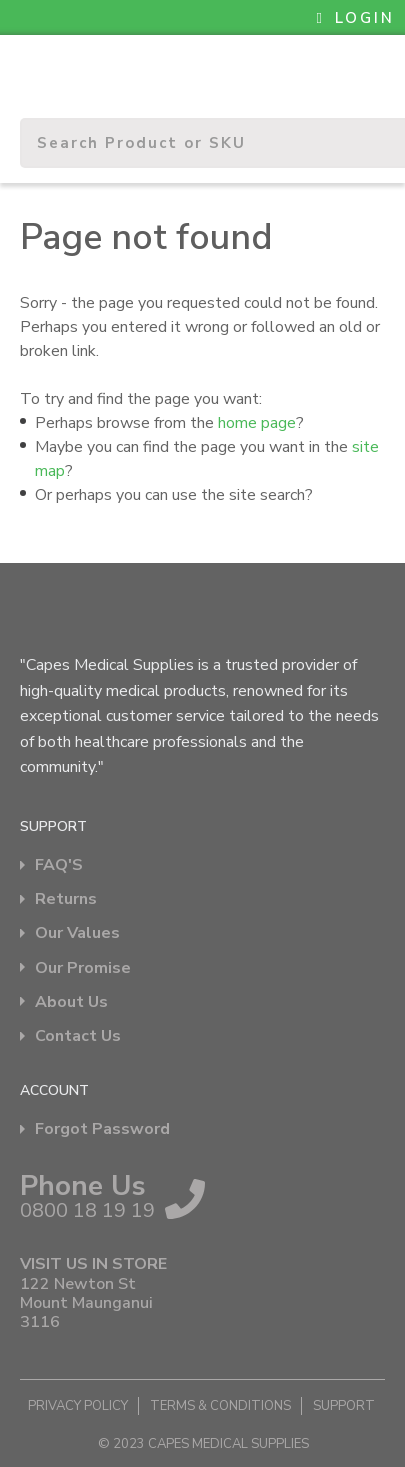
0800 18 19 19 (87, 1211)
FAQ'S (59, 865)
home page (257, 423)
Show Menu (32, 65)
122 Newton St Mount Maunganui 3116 (86, 1304)
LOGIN (356, 18)
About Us (71, 1002)
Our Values (77, 933)
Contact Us (78, 1036)
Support (344, 1406)
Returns (66, 899)
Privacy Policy (78, 1406)
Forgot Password (102, 1129)
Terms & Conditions (220, 1406)
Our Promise (83, 968)
